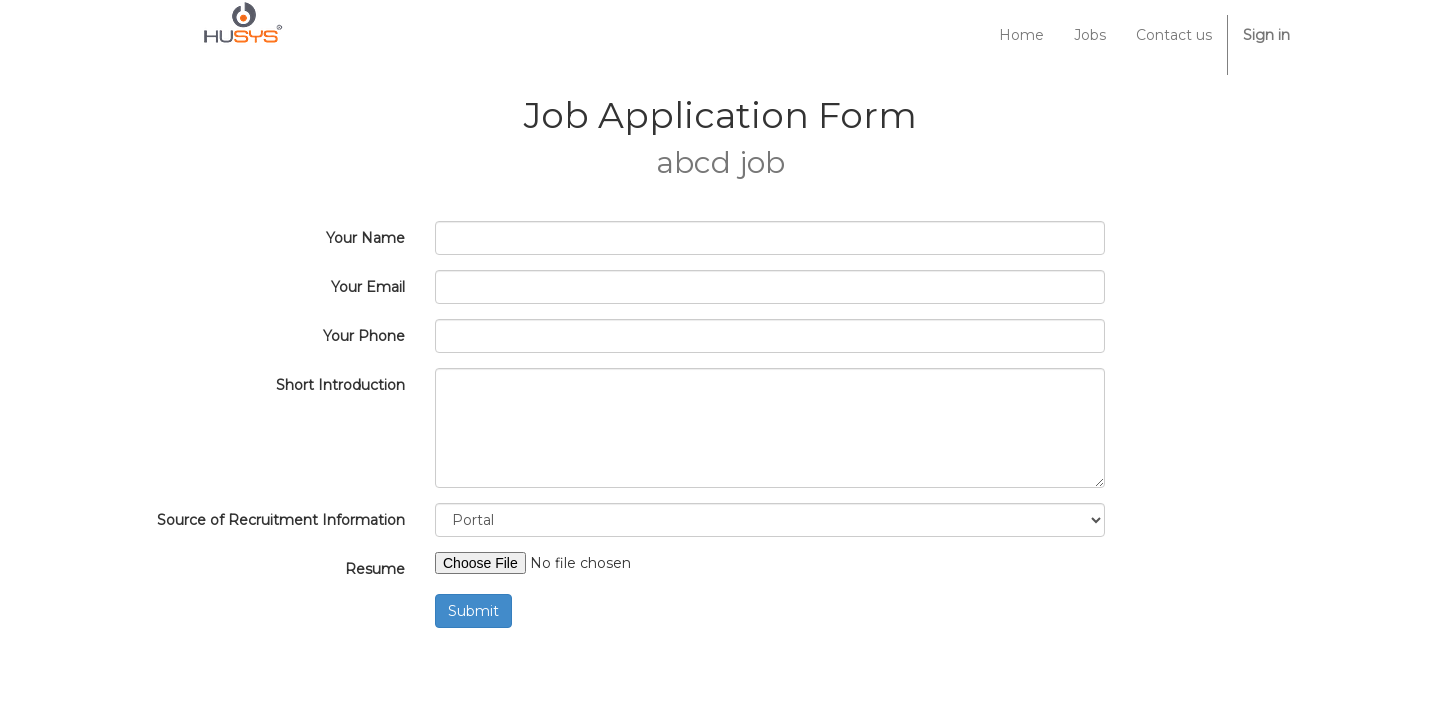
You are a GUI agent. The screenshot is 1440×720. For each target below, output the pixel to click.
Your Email (368, 287)
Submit (473, 611)
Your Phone (364, 336)
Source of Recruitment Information (281, 520)
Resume (375, 569)
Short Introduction (340, 385)
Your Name (365, 238)
